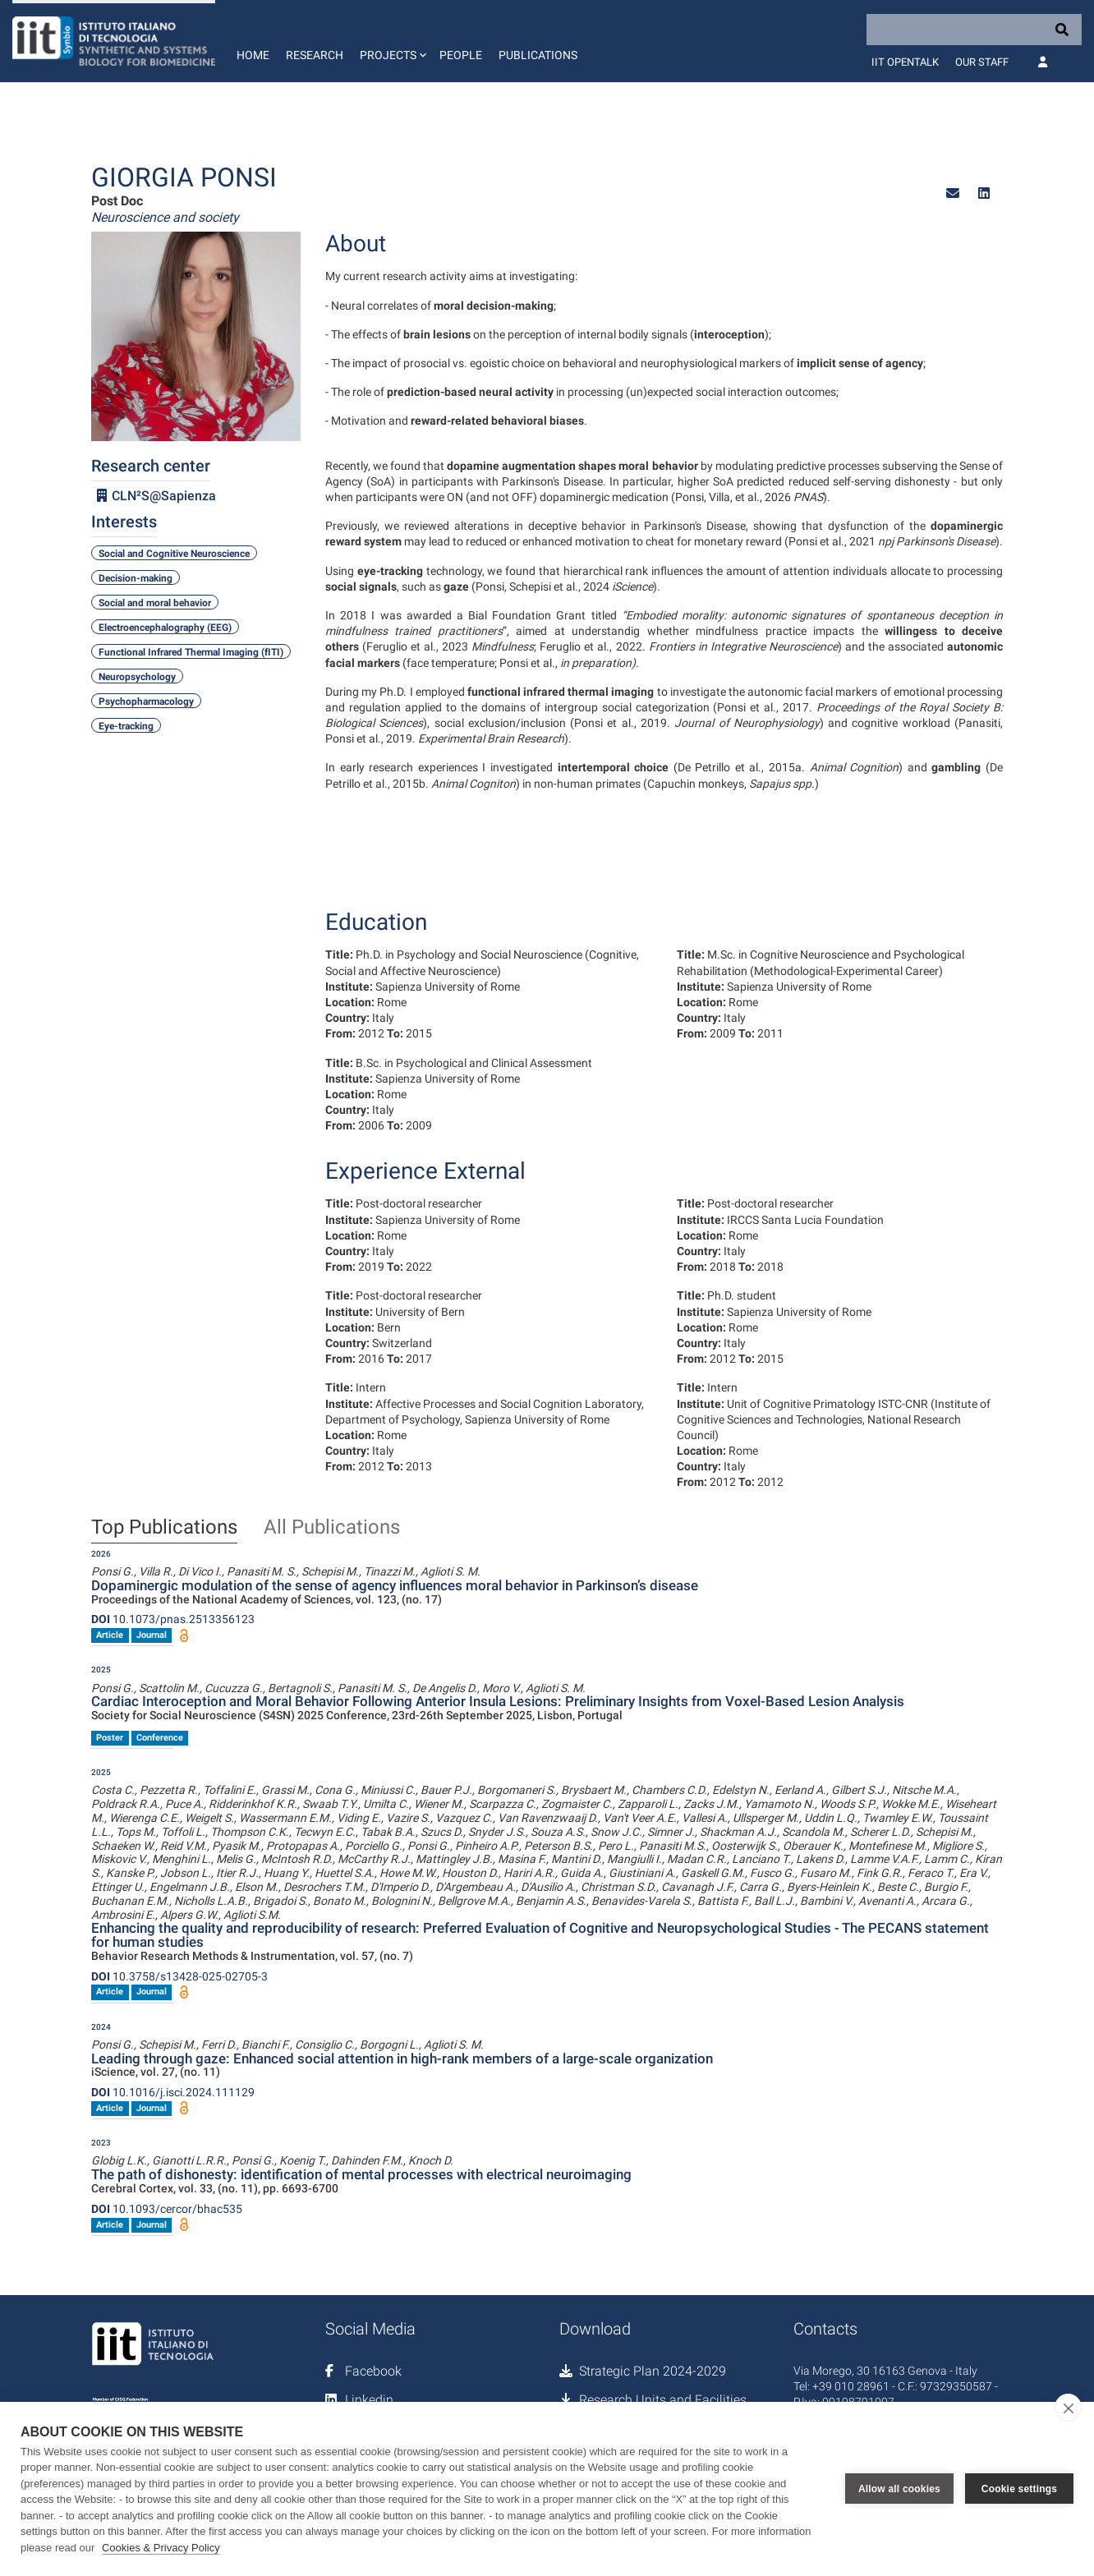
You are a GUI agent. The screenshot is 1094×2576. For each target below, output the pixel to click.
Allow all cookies (899, 2489)
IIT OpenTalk (905, 62)
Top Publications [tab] (164, 1528)
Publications (538, 55)
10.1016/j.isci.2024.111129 (173, 2092)
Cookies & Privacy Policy (161, 2548)
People (460, 55)
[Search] (974, 29)
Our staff (982, 62)
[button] (391, 41)
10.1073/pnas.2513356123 (173, 1619)
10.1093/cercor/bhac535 (166, 2208)
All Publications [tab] (332, 1528)
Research (314, 55)
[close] (1068, 2408)
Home (253, 55)
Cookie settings (1019, 2489)
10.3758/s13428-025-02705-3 (179, 1976)
